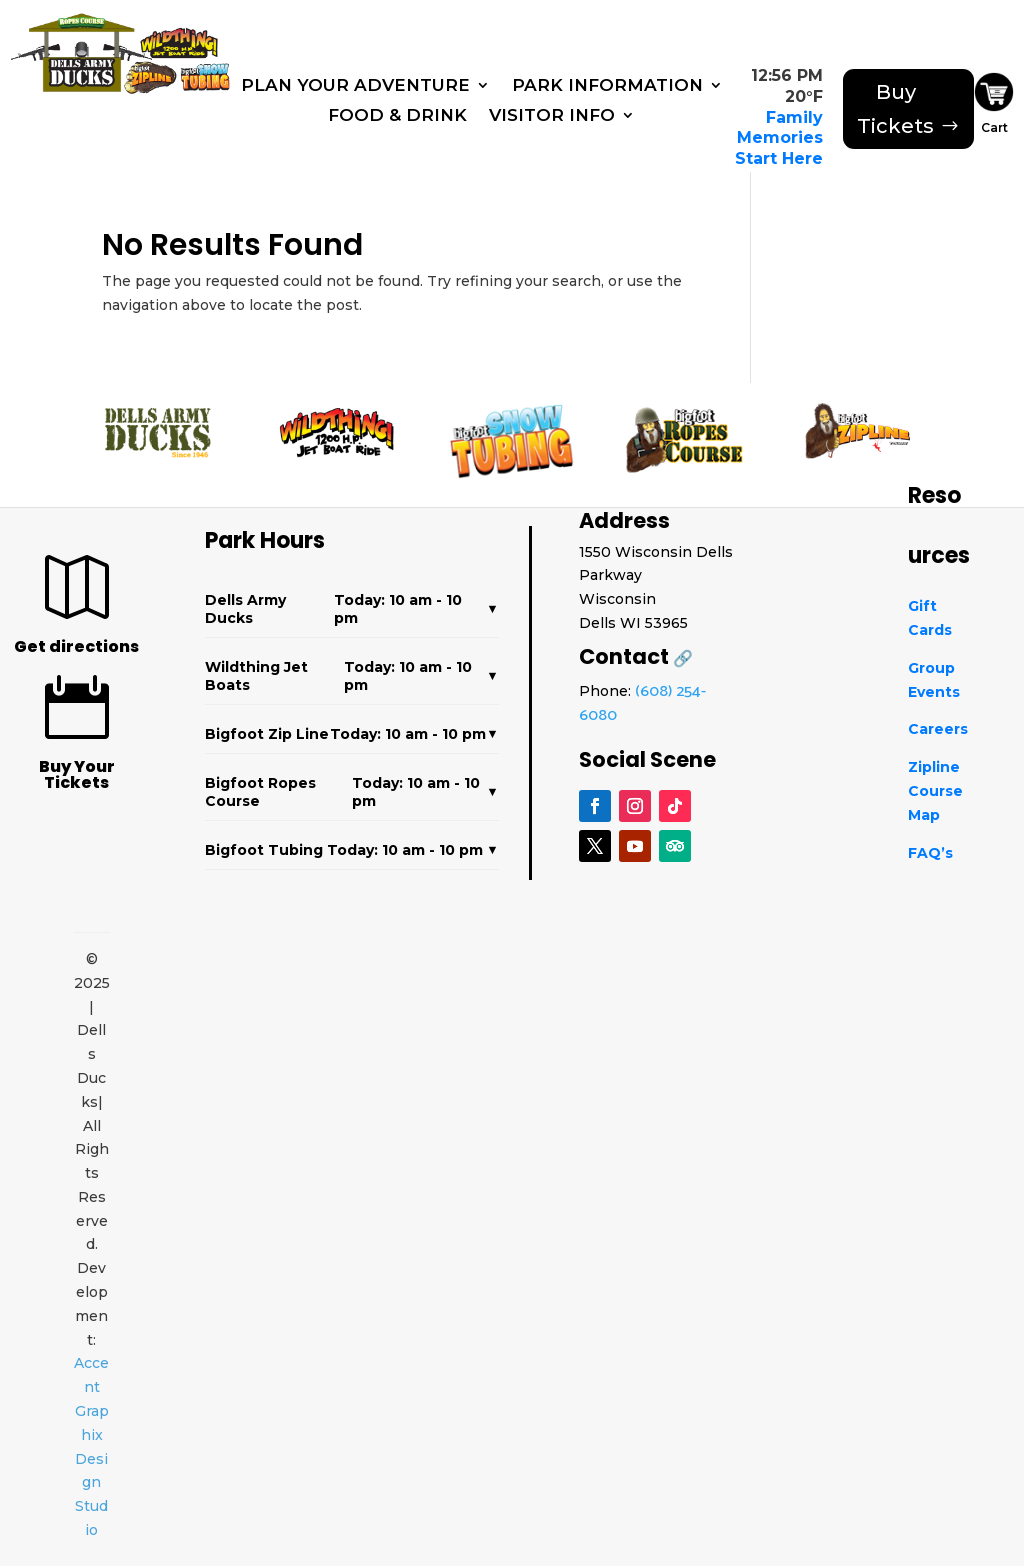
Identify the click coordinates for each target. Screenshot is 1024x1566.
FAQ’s (930, 853)
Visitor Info (552, 116)
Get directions (76, 646)
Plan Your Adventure (355, 86)
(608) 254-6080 (642, 703)
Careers (938, 729)
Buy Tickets (895, 109)
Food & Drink (397, 116)
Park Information (607, 86)
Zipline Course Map (935, 791)
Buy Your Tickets (77, 774)
